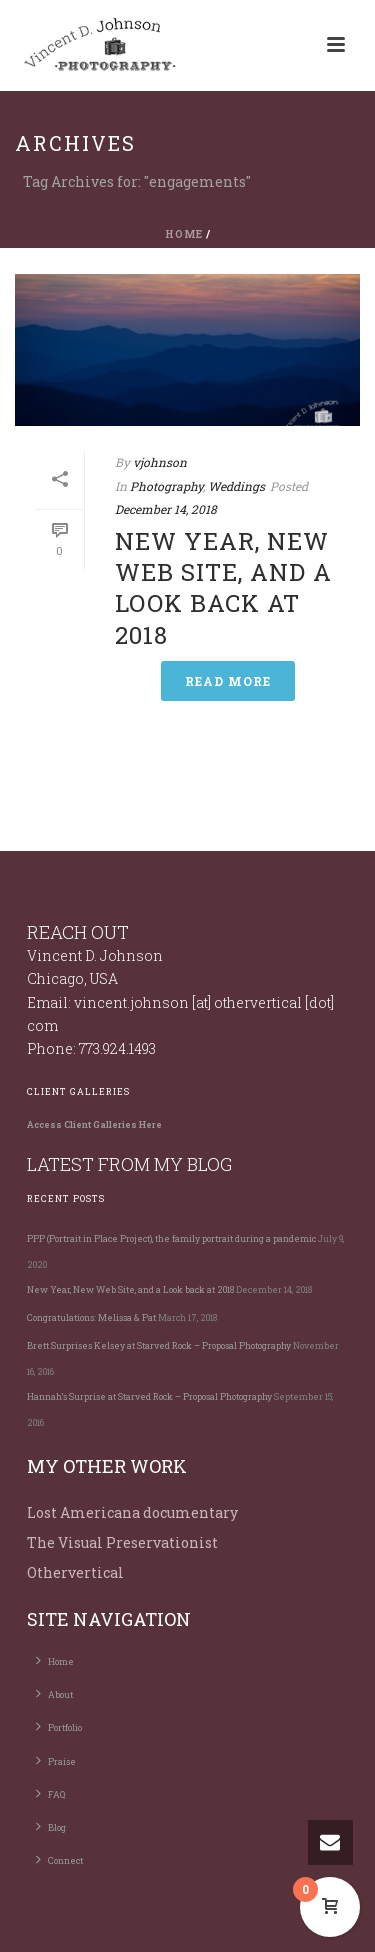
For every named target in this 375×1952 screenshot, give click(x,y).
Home (184, 234)
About (54, 1693)
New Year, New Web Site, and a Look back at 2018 (223, 588)
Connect (59, 1859)
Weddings (236, 486)
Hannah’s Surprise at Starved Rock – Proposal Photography (149, 1396)
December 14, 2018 (166, 509)
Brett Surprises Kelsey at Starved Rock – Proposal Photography (159, 1345)
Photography (166, 486)
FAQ (50, 1793)
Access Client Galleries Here (94, 1124)
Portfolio (59, 1726)
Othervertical (75, 1572)
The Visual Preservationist (122, 1542)
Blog (51, 1826)
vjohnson (160, 462)
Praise (56, 1760)
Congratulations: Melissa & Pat (91, 1317)
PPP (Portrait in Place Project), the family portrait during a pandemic (171, 1238)
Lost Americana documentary (132, 1512)
